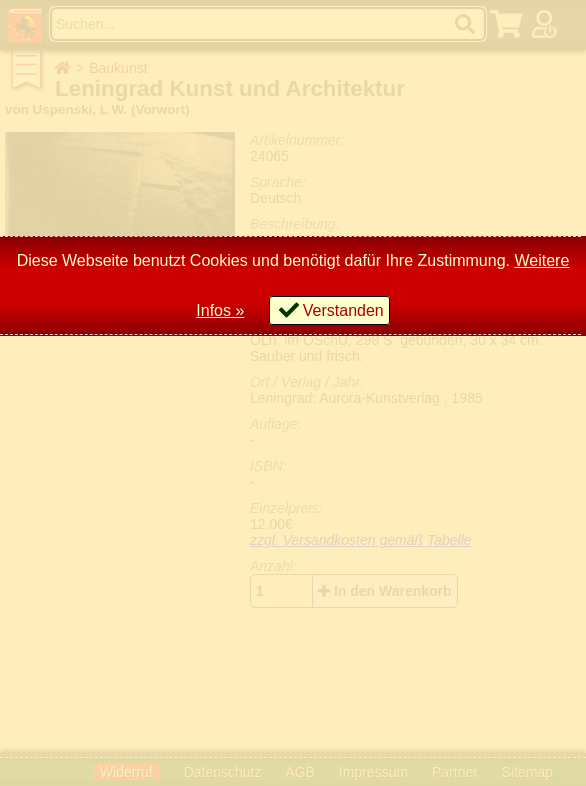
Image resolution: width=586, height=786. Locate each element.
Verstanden (343, 310)
